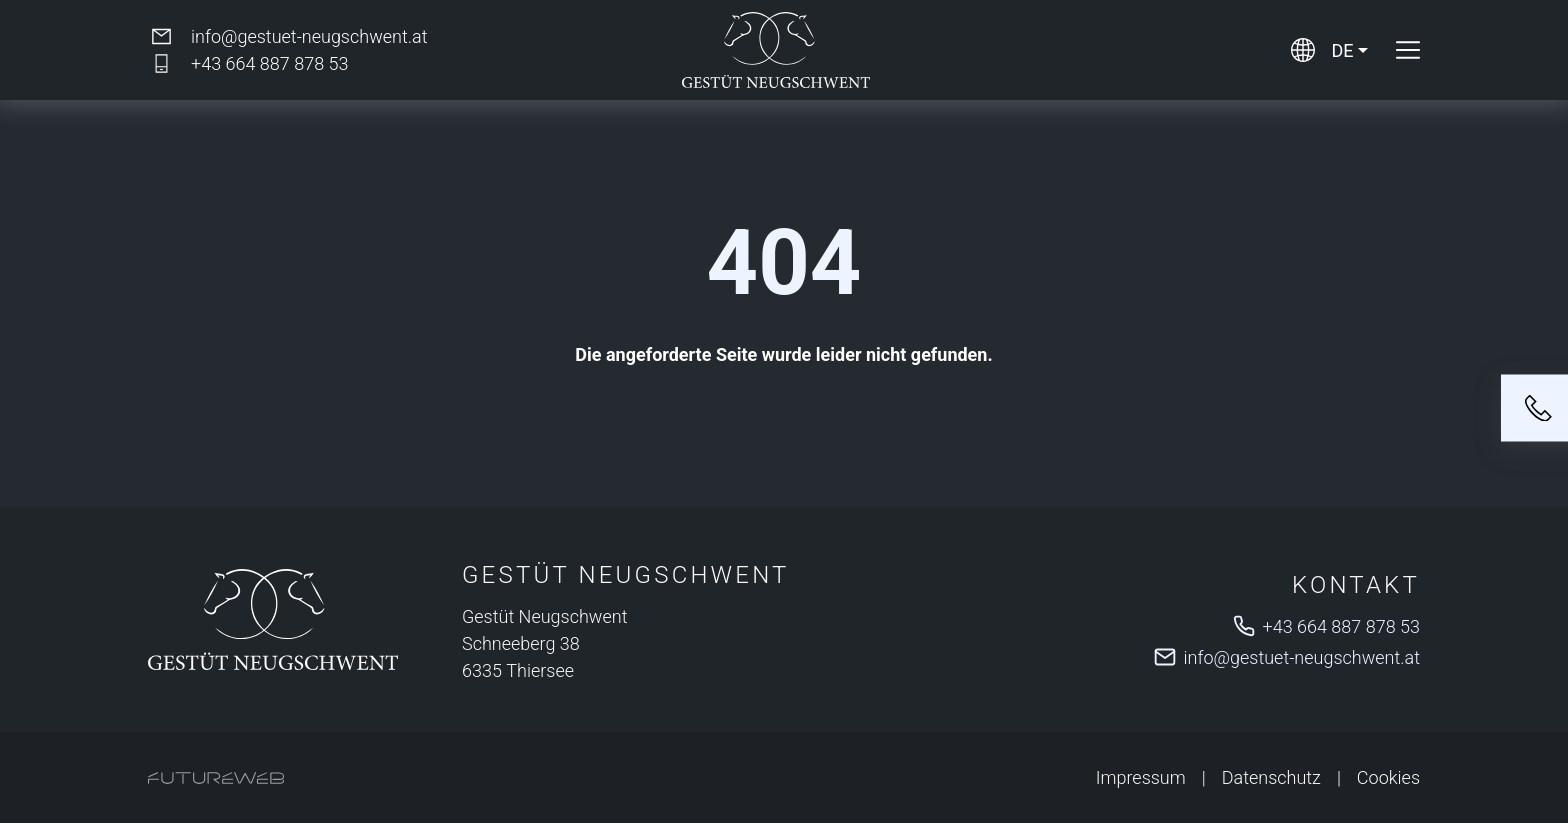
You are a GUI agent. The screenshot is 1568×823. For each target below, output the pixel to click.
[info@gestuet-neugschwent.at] (287, 36)
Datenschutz (1271, 777)
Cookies (1388, 777)
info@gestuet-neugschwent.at (1302, 657)
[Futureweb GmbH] (216, 778)
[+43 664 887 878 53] (248, 63)
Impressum (1141, 777)
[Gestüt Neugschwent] (273, 619)
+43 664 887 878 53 (1342, 626)
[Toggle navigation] (1408, 50)
